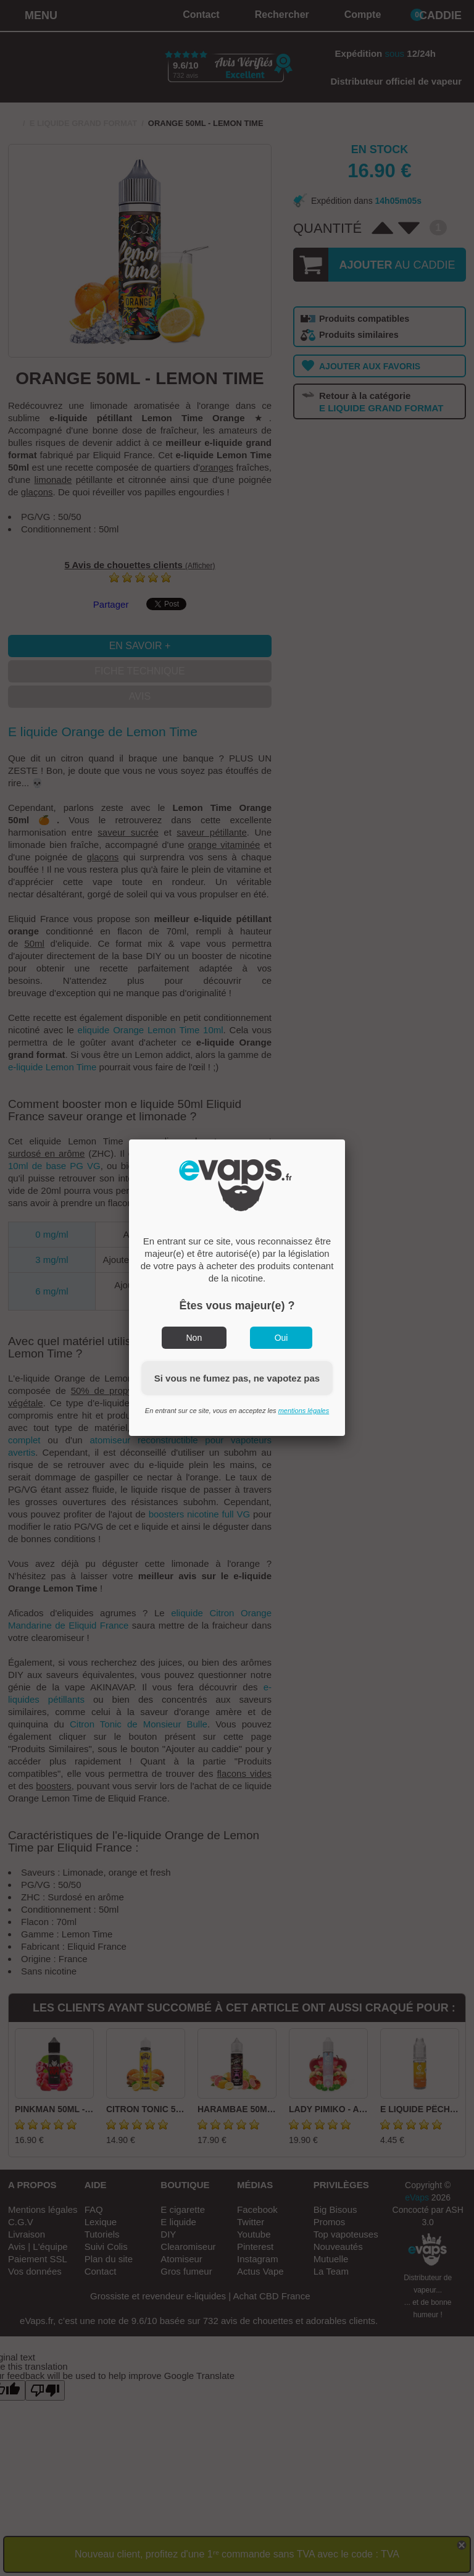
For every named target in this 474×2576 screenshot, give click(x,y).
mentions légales (304, 1410)
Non (194, 1338)
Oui (281, 1338)
